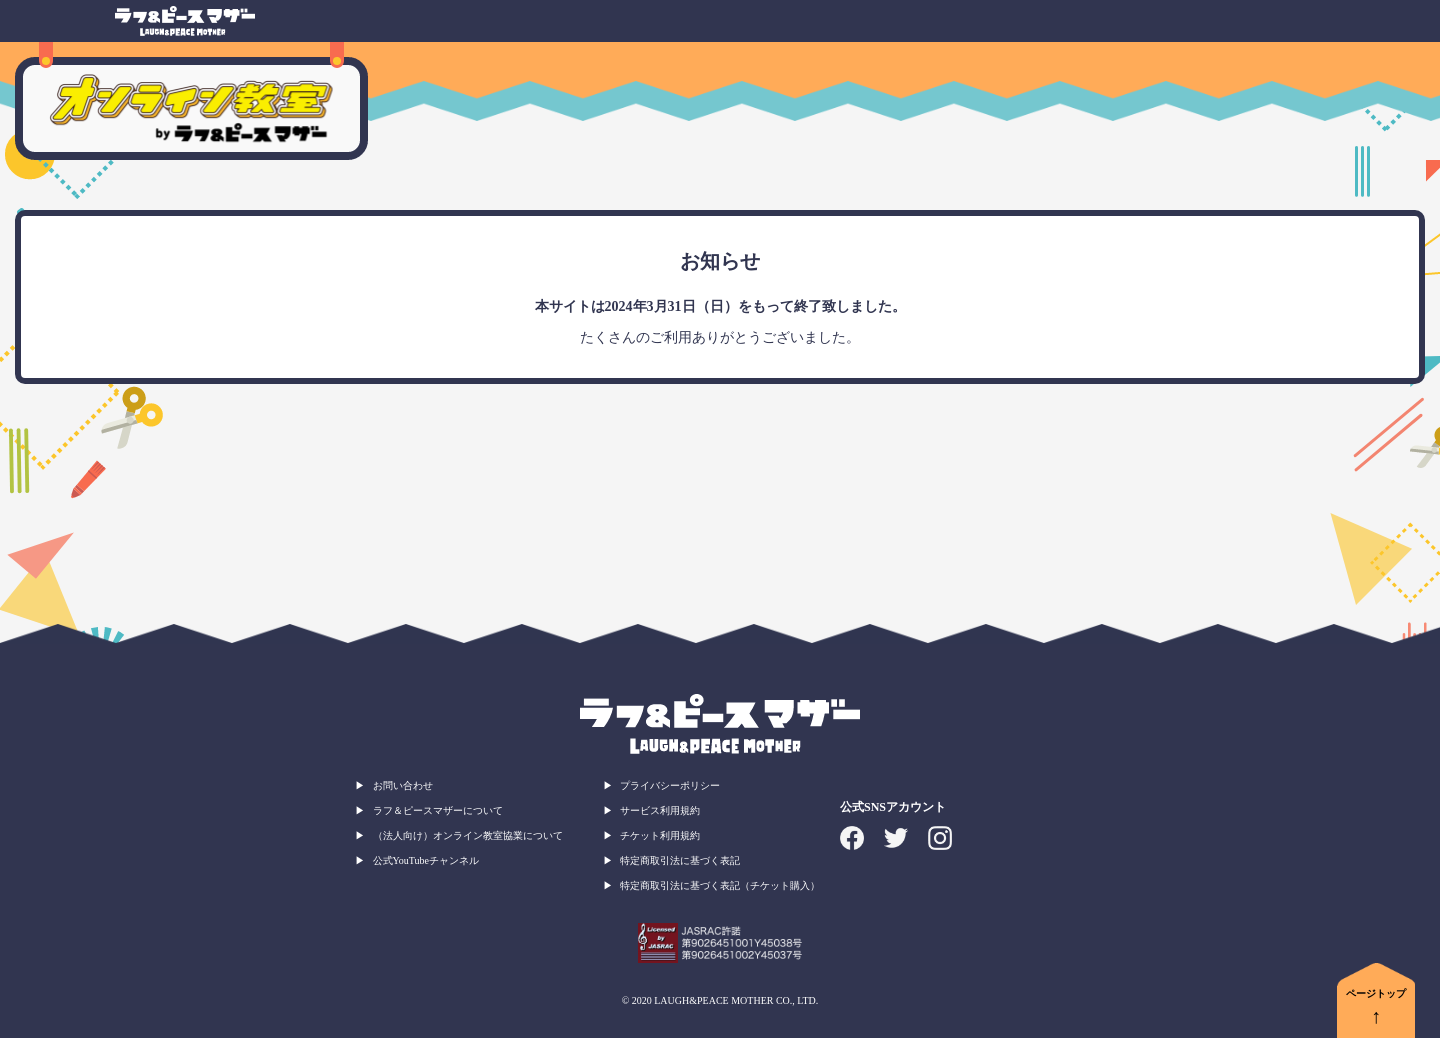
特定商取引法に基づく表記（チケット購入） (720, 885)
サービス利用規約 (660, 810)
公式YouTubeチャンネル (426, 860)
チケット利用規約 (660, 835)
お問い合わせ (403, 785)
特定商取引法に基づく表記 (680, 860)
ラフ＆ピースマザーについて (438, 810)
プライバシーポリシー (670, 785)
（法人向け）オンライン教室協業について (468, 835)
